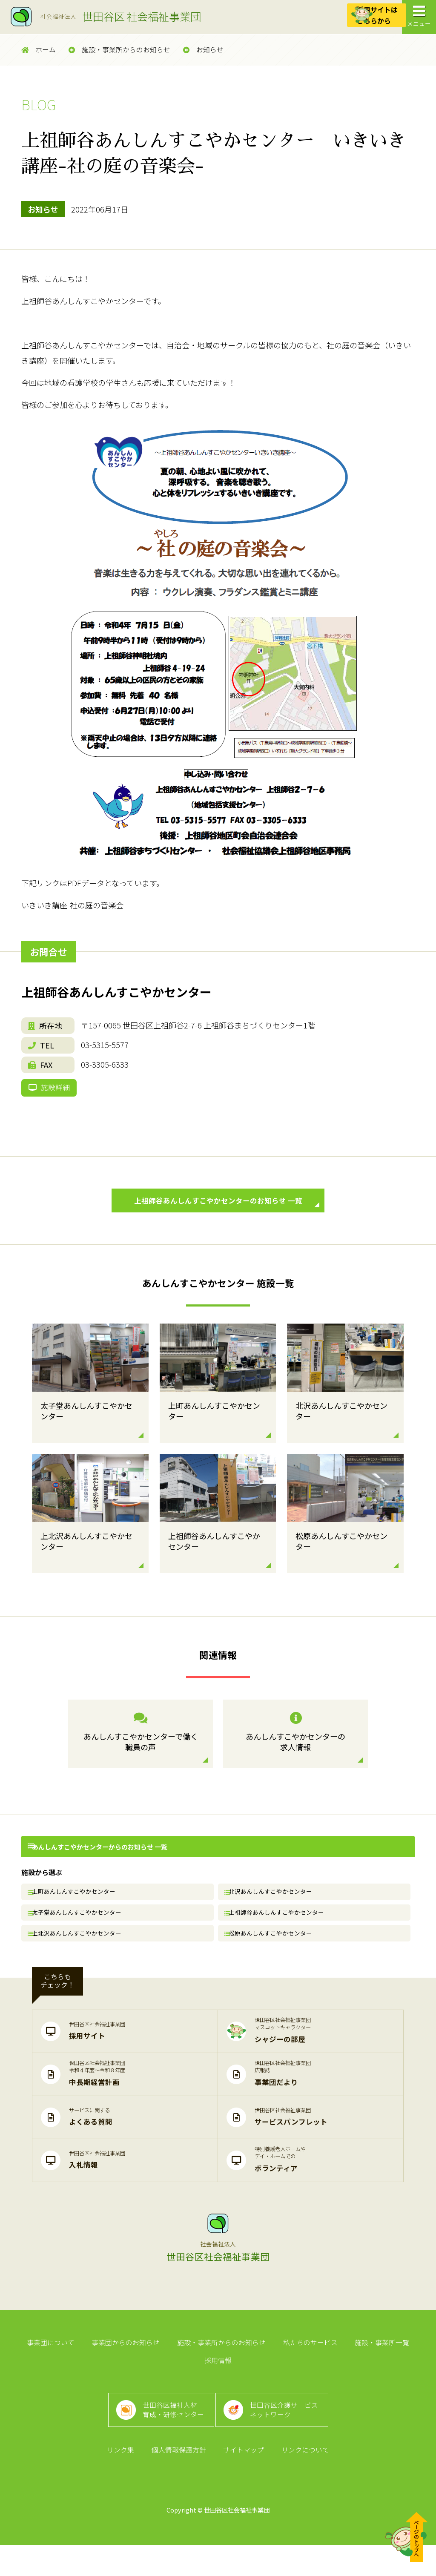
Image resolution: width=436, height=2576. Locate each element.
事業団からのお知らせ (108, 2374)
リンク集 (124, 2479)
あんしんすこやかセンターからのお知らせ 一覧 (97, 1863)
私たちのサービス (286, 2374)
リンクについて (301, 2479)
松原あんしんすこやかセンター (272, 1960)
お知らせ (203, 50)
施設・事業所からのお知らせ (119, 50)
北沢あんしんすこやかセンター (272, 1909)
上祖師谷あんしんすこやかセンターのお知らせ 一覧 (224, 1217)
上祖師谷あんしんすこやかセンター (278, 1934)
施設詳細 (51, 1094)
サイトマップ (242, 2479)
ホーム (38, 50)
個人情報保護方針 (180, 2479)
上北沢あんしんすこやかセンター (79, 1960)
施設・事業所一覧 (355, 2374)
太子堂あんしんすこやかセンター (79, 1934)
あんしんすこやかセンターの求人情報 (295, 1751)
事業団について (35, 2374)
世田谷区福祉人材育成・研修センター (170, 2432)
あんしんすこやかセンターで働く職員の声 (140, 1751)
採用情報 (411, 2374)
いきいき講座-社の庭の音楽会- (73, 904)
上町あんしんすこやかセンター (76, 1909)
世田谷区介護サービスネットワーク (288, 2432)
